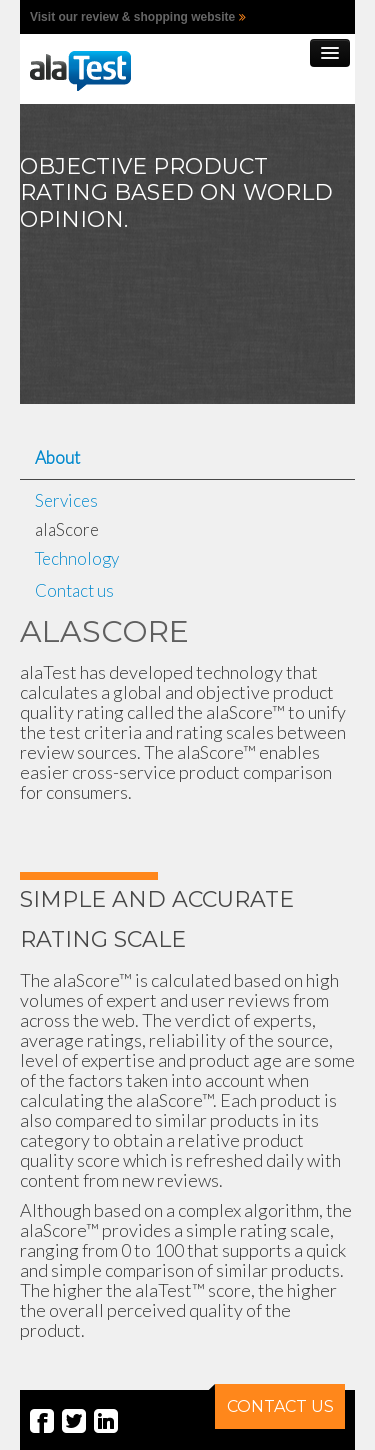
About (57, 457)
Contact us (74, 590)
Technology (77, 558)
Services (66, 500)
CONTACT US (274, 1400)
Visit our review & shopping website (132, 17)
